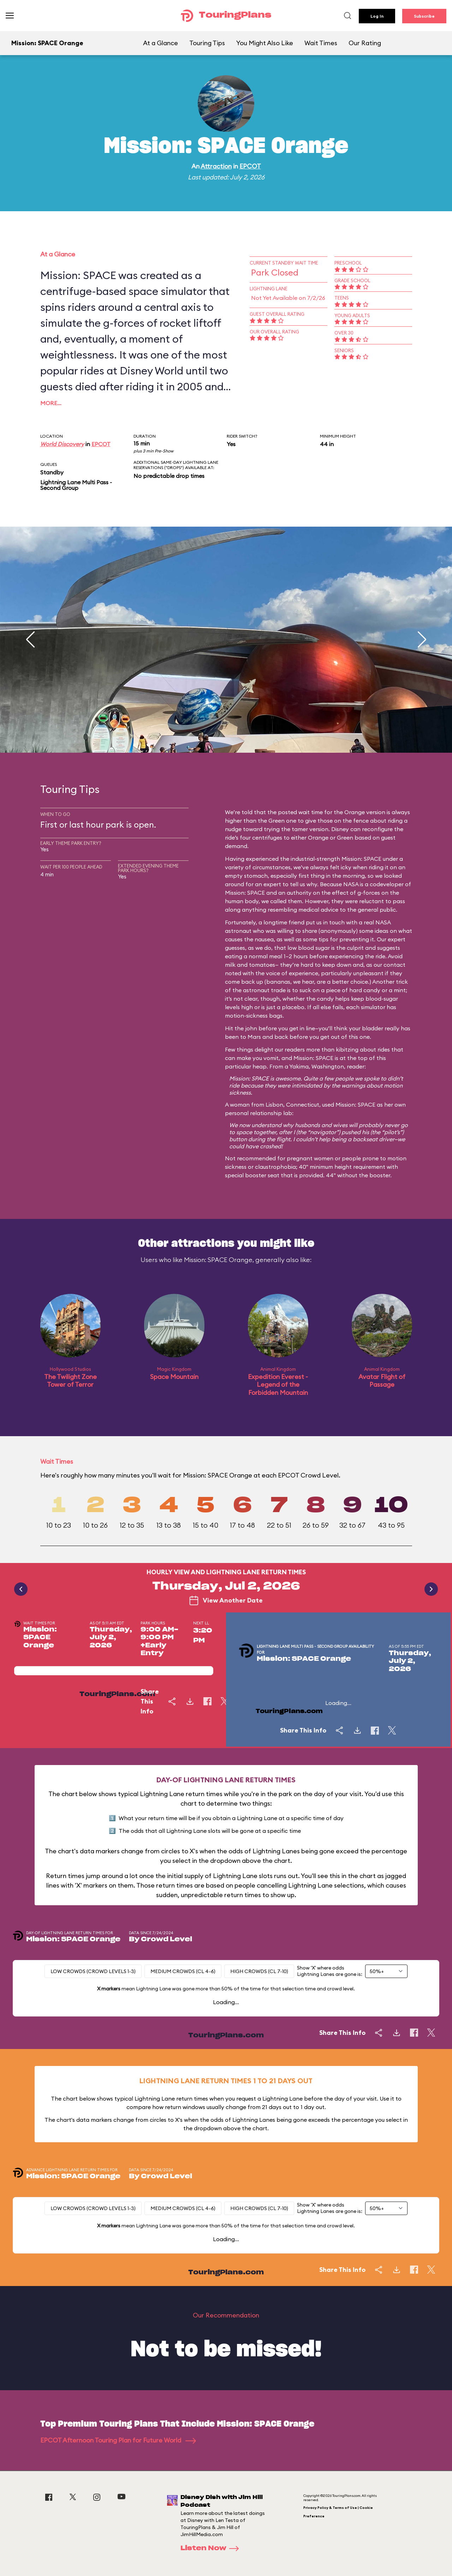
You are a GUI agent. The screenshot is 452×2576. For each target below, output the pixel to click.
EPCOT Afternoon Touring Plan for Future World (118, 2440)
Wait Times (320, 43)
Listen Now (211, 2548)
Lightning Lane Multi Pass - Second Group (76, 485)
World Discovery (62, 444)
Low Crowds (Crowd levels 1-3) (93, 1971)
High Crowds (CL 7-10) (259, 1971)
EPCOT (250, 166)
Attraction (216, 166)
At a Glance (160, 43)
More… (50, 403)
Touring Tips (207, 43)
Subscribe (424, 16)
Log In (376, 16)
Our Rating (365, 43)
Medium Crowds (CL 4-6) (182, 1971)
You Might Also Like (264, 43)
